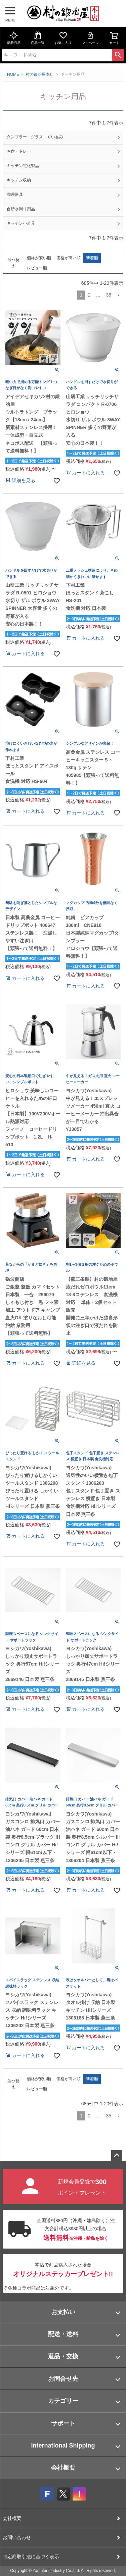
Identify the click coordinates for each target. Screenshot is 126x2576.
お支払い (63, 2312)
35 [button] (108, 295)
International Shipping (63, 2445)
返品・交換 (63, 2356)
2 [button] (89, 295)
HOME (13, 74)
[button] (118, 295)
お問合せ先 (63, 2378)
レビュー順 (37, 268)
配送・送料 (63, 2334)
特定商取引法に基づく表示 (31, 2556)
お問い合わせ (17, 2537)
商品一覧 (37, 38)
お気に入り (63, 38)
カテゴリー (63, 2401)
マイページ (90, 38)
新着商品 (13, 38)
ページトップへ (116, 2155)
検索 (118, 55)
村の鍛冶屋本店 (40, 74)
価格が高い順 (68, 258)
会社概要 (63, 2467)
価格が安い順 (39, 258)
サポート (63, 2423)
